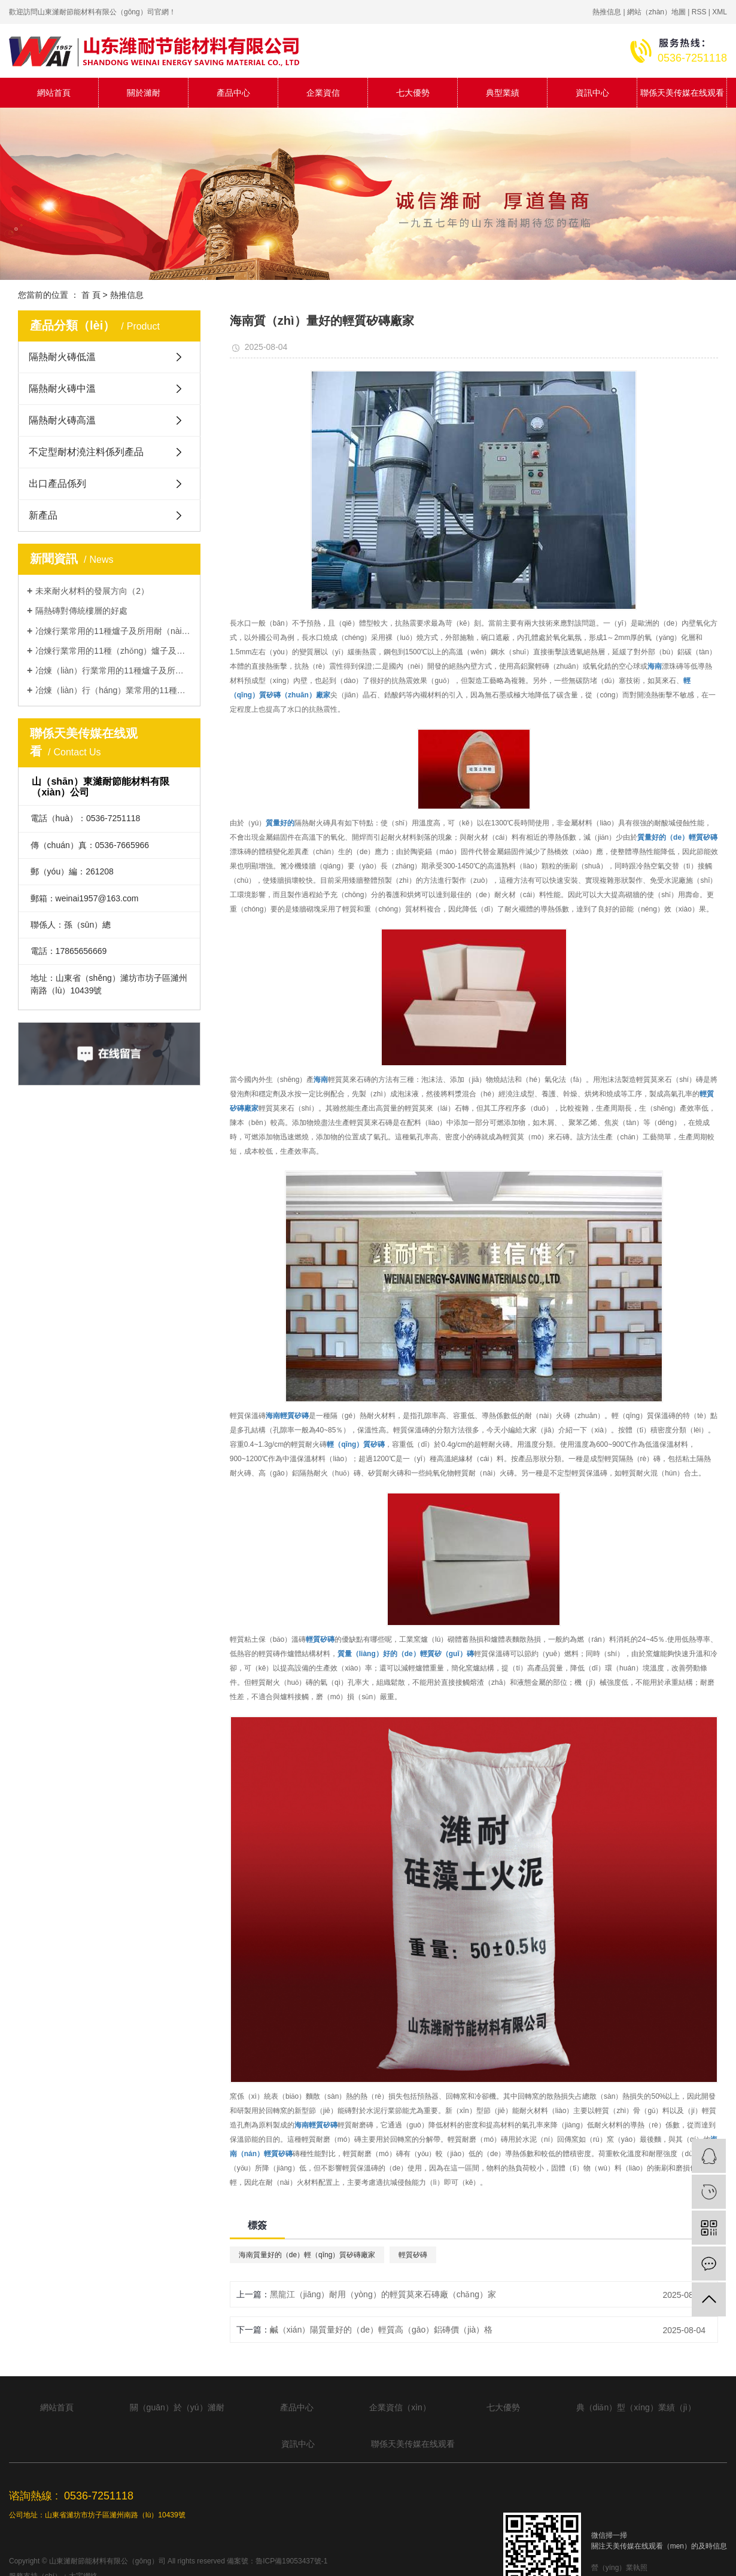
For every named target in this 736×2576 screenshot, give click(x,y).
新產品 (43, 515)
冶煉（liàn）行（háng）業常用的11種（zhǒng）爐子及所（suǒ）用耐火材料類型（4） (113, 690)
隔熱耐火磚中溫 (62, 388)
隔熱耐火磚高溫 (62, 420)
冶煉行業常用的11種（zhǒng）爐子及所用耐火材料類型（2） (113, 651)
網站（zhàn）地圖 (656, 12)
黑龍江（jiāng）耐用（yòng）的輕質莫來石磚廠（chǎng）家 (383, 2294)
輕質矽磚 (413, 2255)
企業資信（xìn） (400, 2407)
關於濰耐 (143, 92)
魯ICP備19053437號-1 (291, 2561)
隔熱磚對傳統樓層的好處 (81, 610)
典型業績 (502, 92)
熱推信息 (606, 12)
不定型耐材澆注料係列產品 (86, 452)
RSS (699, 12)
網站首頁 (54, 92)
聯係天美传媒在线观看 (682, 92)
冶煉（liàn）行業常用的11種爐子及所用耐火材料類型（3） (113, 670)
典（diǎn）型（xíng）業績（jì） (636, 2407)
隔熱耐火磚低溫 (62, 357)
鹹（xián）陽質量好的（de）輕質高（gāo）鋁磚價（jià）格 (381, 2329)
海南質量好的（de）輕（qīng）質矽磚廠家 (307, 2255)
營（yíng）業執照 (619, 2567)
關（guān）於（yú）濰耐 (177, 2407)
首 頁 (91, 295)
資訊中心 (592, 92)
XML (719, 12)
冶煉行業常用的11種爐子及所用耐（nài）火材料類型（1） (113, 631)
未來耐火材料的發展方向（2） (92, 591)
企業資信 (323, 92)
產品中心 (233, 92)
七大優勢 (413, 92)
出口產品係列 (57, 483)
